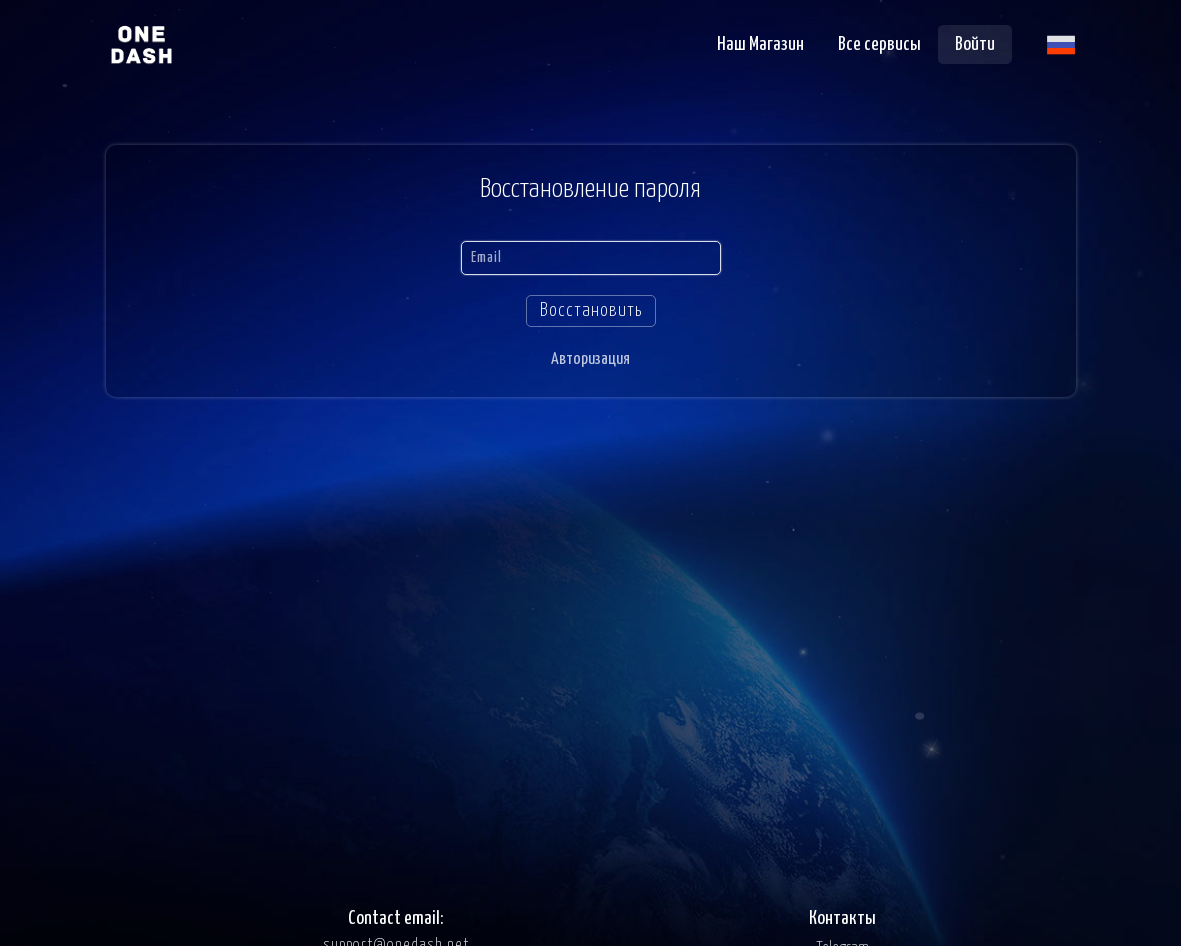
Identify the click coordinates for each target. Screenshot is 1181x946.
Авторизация (590, 359)
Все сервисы (879, 44)
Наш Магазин (760, 44)
